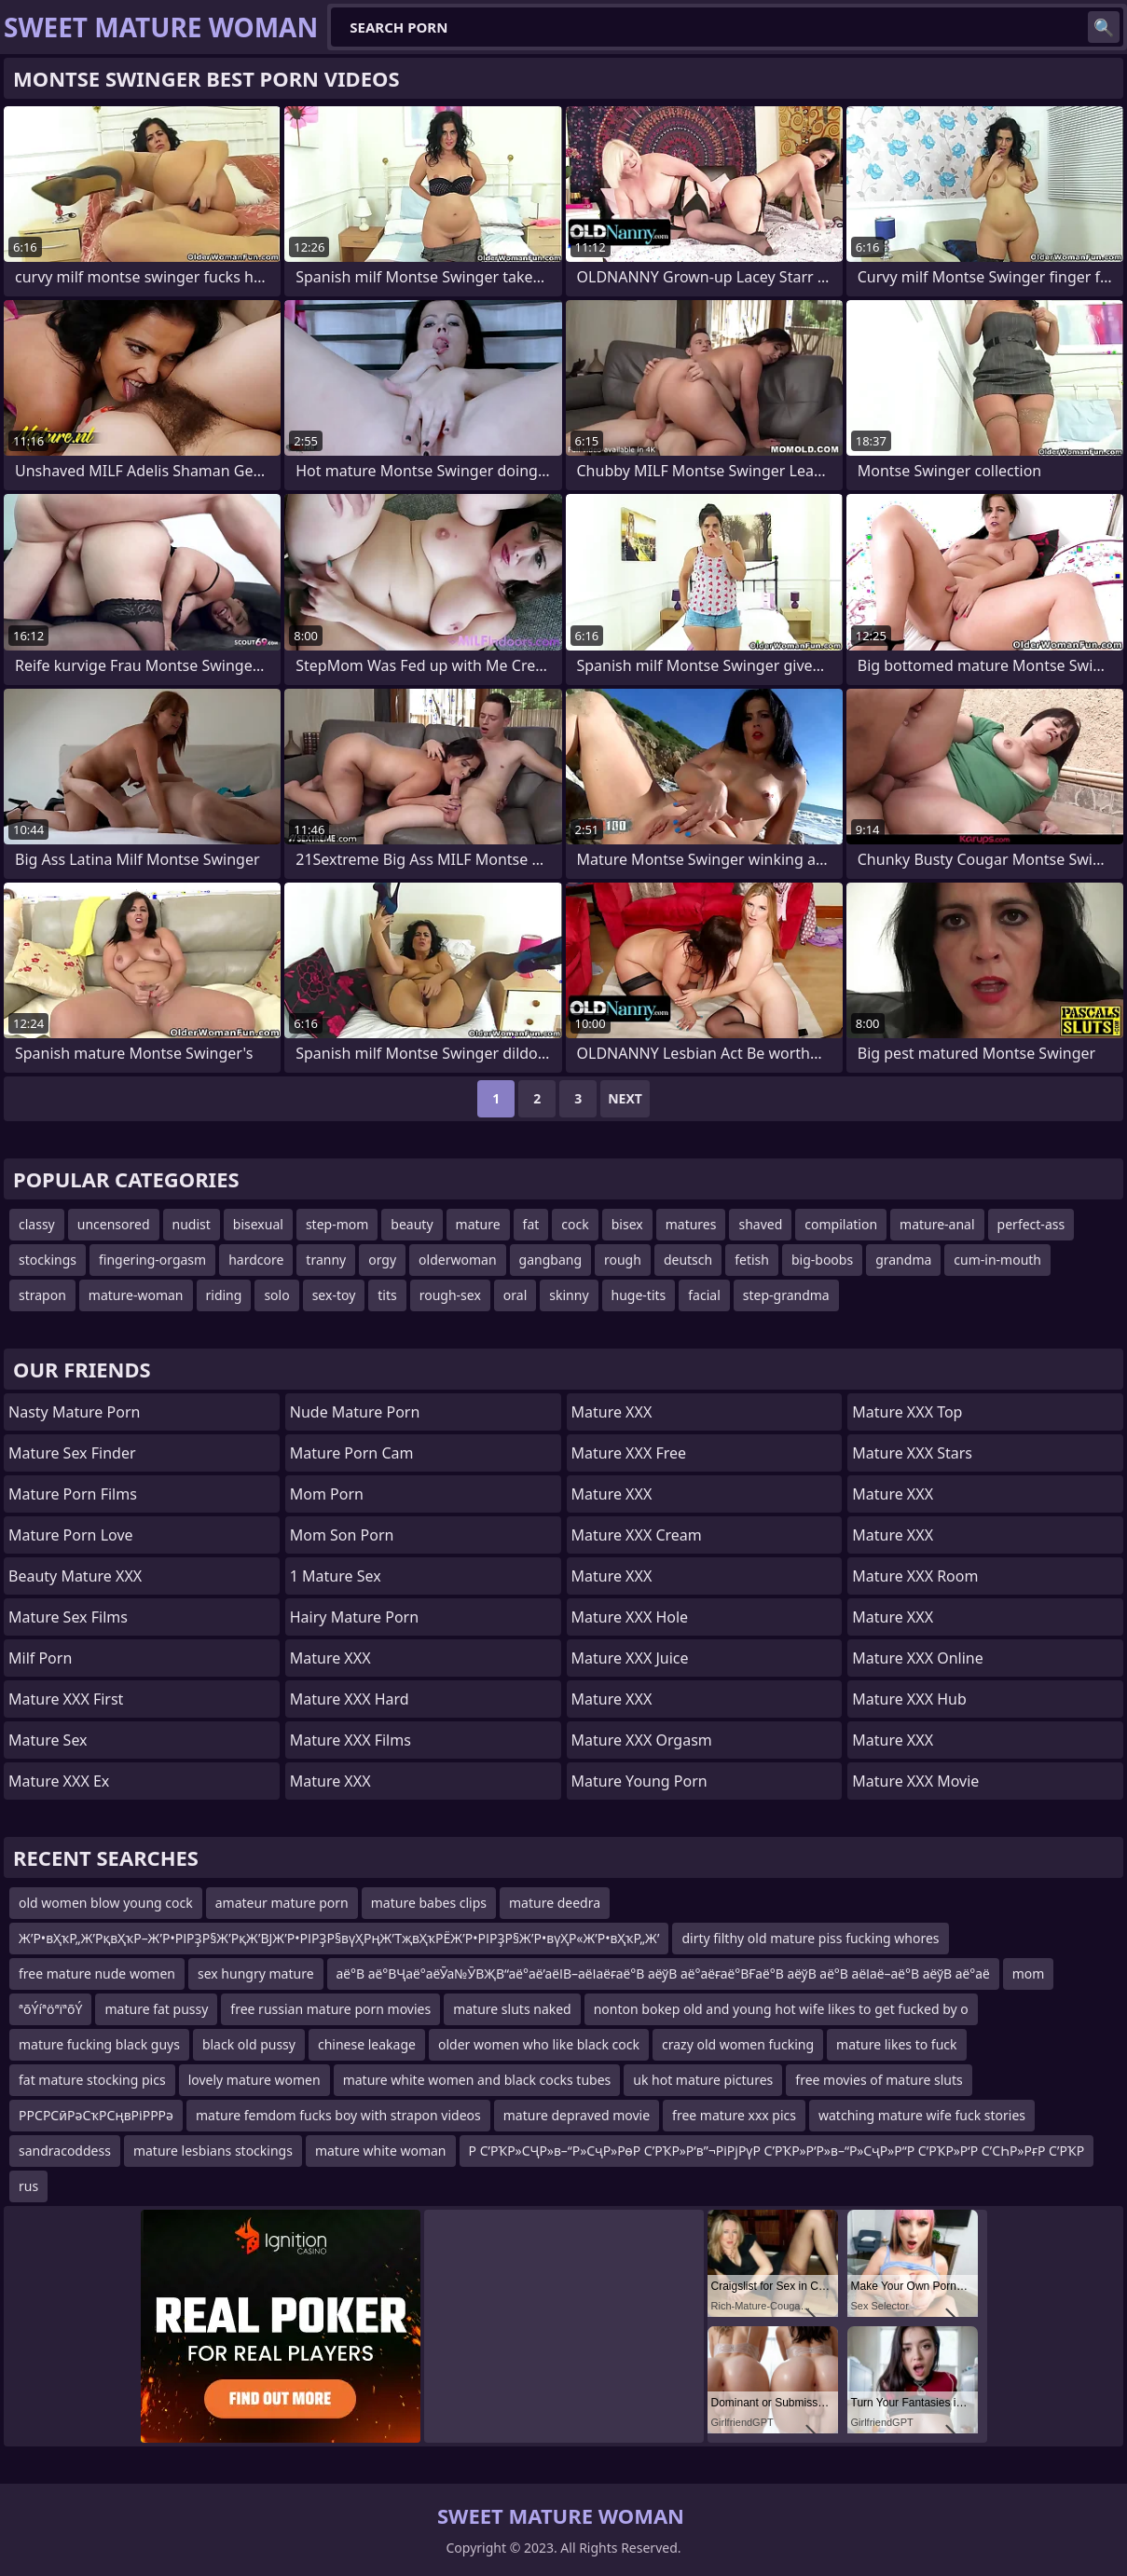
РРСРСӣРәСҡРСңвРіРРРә (96, 2115)
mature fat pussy (156, 2009)
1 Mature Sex (335, 1576)
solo (276, 1295)
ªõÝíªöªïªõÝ (50, 2009)
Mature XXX (330, 1658)
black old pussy (248, 2044)
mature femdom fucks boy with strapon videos (338, 2115)
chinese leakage (367, 2044)
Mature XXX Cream (636, 1535)
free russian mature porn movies (330, 2009)
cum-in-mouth (997, 1259)
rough (622, 1259)
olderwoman (457, 1259)
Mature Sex (48, 1740)
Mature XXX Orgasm (641, 1740)
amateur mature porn (282, 1902)
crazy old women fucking (738, 2044)
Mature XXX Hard (349, 1699)
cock (574, 1224)
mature (478, 1224)
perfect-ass (1031, 1224)
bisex (627, 1224)
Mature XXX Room (915, 1576)
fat (531, 1224)
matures (691, 1224)
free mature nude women (97, 1973)
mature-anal (937, 1224)
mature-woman (136, 1295)
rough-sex (450, 1295)
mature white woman (381, 2150)
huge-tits (639, 1295)
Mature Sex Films (68, 1617)
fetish (752, 1259)
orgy (382, 1259)
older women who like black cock (538, 2044)
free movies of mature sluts (878, 2080)
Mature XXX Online (917, 1658)
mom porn (327, 1494)
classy (37, 1224)
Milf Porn (40, 1658)
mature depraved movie (576, 2115)
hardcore (255, 1259)
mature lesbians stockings (213, 2150)
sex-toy (334, 1295)
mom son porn (342, 1535)
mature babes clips (429, 1902)
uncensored (113, 1224)
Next (625, 1098)
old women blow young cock (106, 1902)
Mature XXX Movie (915, 1781)
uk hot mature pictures (703, 2080)
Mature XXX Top (907, 1412)
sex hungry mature (256, 1973)
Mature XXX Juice (630, 1658)
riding (224, 1295)
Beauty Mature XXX (75, 1576)
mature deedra (554, 1902)
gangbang (550, 1259)
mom (1028, 1973)
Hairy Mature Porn (354, 1617)
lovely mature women (254, 2080)
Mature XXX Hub (909, 1699)
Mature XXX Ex (58, 1781)
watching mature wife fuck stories (921, 2115)
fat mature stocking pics (92, 2080)
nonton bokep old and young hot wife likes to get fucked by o (781, 2009)
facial (704, 1295)
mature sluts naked (512, 2009)
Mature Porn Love (70, 1535)
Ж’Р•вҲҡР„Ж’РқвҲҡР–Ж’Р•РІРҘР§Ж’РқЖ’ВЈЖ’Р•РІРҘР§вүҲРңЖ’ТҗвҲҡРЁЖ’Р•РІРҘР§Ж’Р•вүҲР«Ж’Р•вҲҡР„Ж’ (339, 1938)
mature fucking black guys (99, 2044)
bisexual (258, 1224)
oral (515, 1295)
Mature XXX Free (629, 1453)
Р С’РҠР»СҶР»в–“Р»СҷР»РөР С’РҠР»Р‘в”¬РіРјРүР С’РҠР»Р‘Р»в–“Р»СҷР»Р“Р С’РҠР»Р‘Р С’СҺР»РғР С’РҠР (777, 2150)
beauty (412, 1224)
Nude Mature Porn (355, 1412)
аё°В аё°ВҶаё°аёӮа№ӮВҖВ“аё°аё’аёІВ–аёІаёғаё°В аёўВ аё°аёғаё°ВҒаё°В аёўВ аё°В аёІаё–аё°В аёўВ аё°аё (663, 1973)
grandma (903, 1259)
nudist (191, 1224)
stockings (47, 1259)
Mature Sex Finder (72, 1453)
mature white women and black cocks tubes (477, 2080)
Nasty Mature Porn (74, 1412)
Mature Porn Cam (352, 1453)
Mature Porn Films (72, 1494)
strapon (42, 1295)
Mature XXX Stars (912, 1453)
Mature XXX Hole (630, 1617)
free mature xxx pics (734, 2115)
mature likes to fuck (896, 2044)
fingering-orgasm (152, 1259)
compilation (840, 1224)
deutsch (688, 1259)
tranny (326, 1259)
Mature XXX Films (350, 1740)
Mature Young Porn (639, 1781)
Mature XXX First (65, 1699)
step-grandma (786, 1295)
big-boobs (822, 1259)
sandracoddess (65, 2150)
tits (387, 1295)
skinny (568, 1295)
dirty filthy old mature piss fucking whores (810, 1938)
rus (28, 2186)
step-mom (337, 1224)
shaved (760, 1224)
